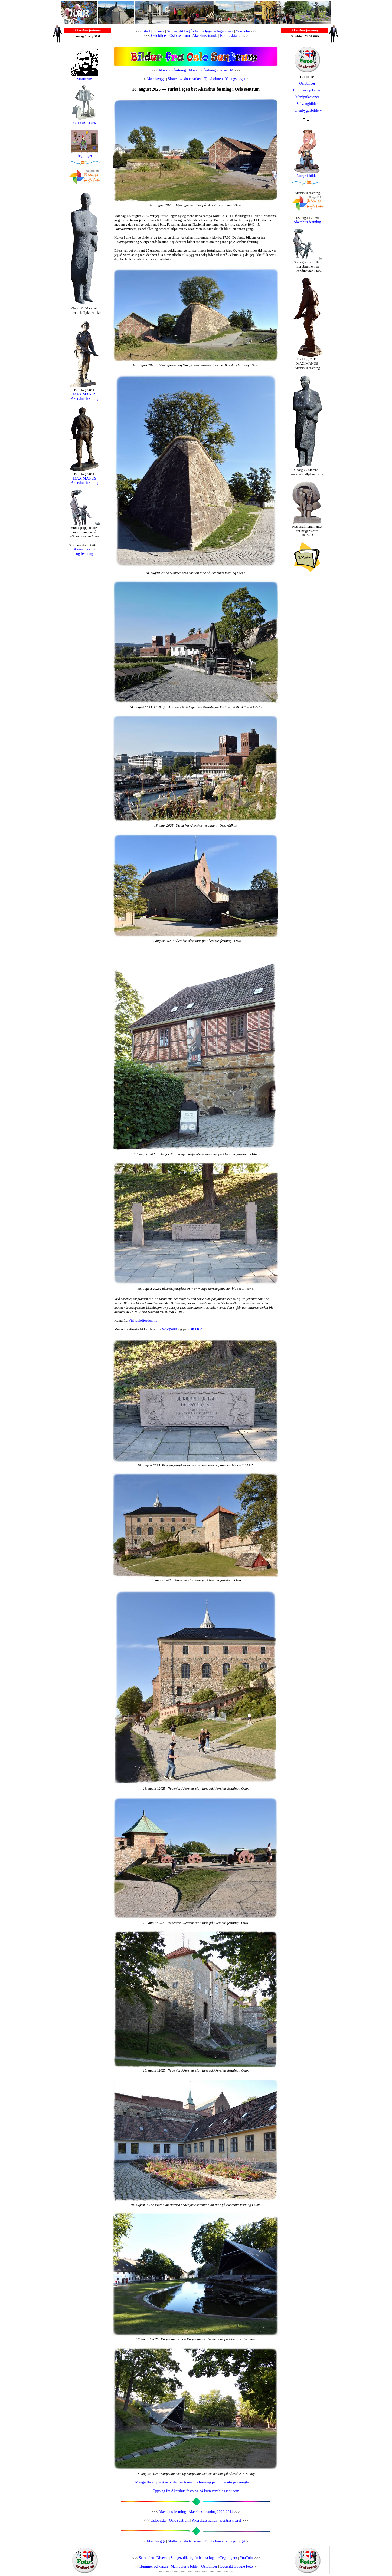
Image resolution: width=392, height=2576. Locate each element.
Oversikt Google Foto (236, 2566)
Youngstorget (235, 79)
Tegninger (84, 156)
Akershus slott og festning (85, 551)
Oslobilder (159, 36)
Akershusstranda (204, 36)
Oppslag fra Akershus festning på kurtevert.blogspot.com (195, 2491)
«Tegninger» (223, 31)
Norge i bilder (307, 176)
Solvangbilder (307, 104)
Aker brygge (155, 79)
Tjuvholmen (213, 79)
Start (146, 31)
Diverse (158, 31)
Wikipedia (170, 1329)
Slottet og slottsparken (185, 79)
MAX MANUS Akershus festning (85, 396)
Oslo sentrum (179, 36)
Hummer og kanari (307, 90)
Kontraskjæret (230, 36)
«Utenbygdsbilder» (307, 110)
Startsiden (84, 79)
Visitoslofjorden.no (143, 1320)
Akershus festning (172, 70)
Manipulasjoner (307, 97)
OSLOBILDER (84, 121)
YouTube (243, 31)
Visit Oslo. (195, 1329)
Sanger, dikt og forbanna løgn (189, 31)
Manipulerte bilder (185, 2566)
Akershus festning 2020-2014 (210, 70)
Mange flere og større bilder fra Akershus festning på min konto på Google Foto (195, 2482)
